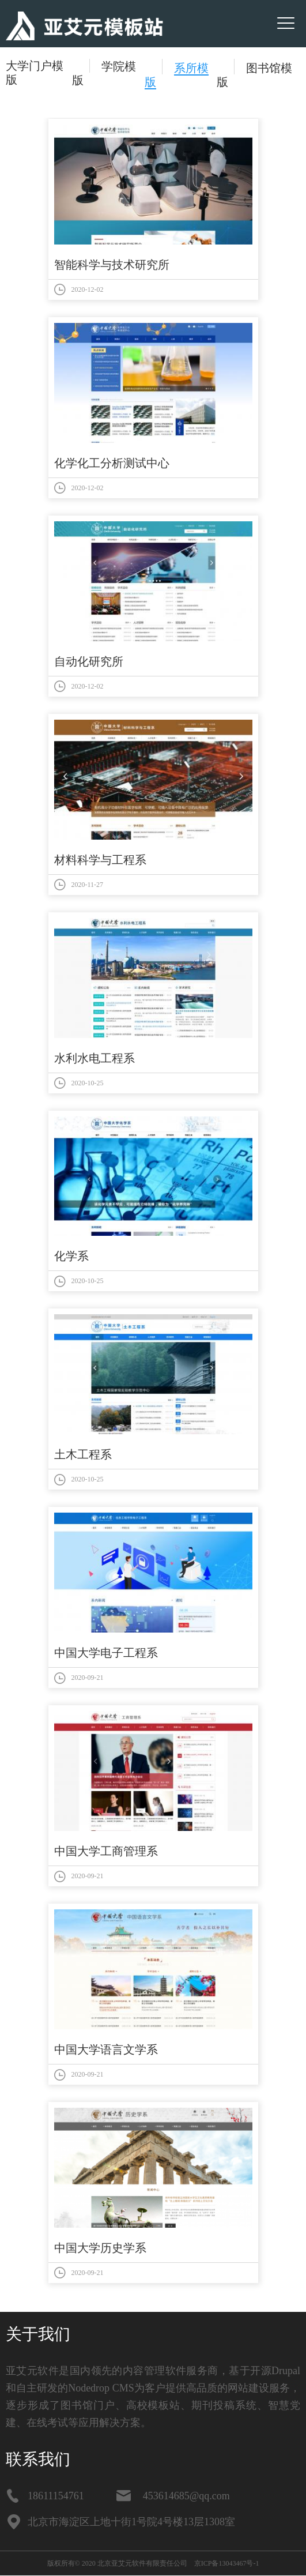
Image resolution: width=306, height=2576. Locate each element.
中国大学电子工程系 (106, 1652)
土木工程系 (83, 1454)
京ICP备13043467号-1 (226, 2563)
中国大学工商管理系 (106, 1851)
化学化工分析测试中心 (111, 463)
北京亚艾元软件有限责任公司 (142, 2563)
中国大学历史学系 (100, 2248)
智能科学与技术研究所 (111, 264)
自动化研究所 (88, 661)
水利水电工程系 (94, 1058)
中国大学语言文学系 (106, 2049)
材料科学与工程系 (100, 859)
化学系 (71, 1256)
